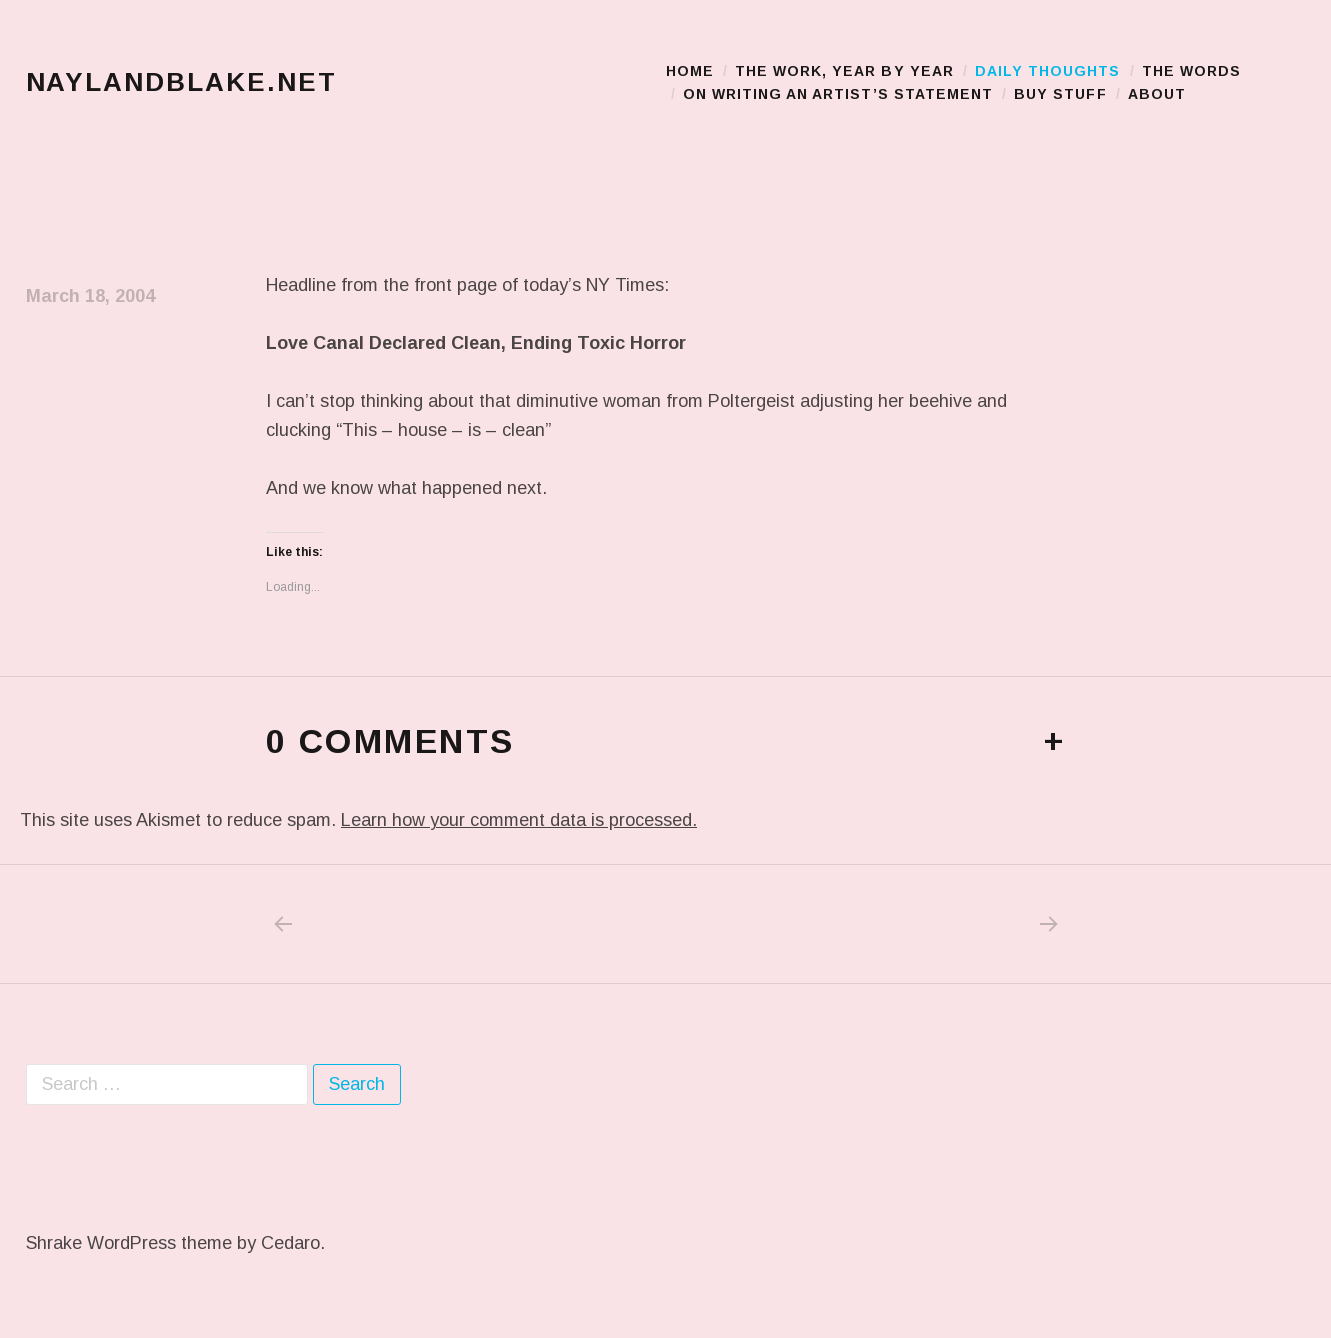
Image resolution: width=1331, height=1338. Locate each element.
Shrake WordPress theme (129, 1243)
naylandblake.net (181, 82)
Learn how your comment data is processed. (519, 820)
